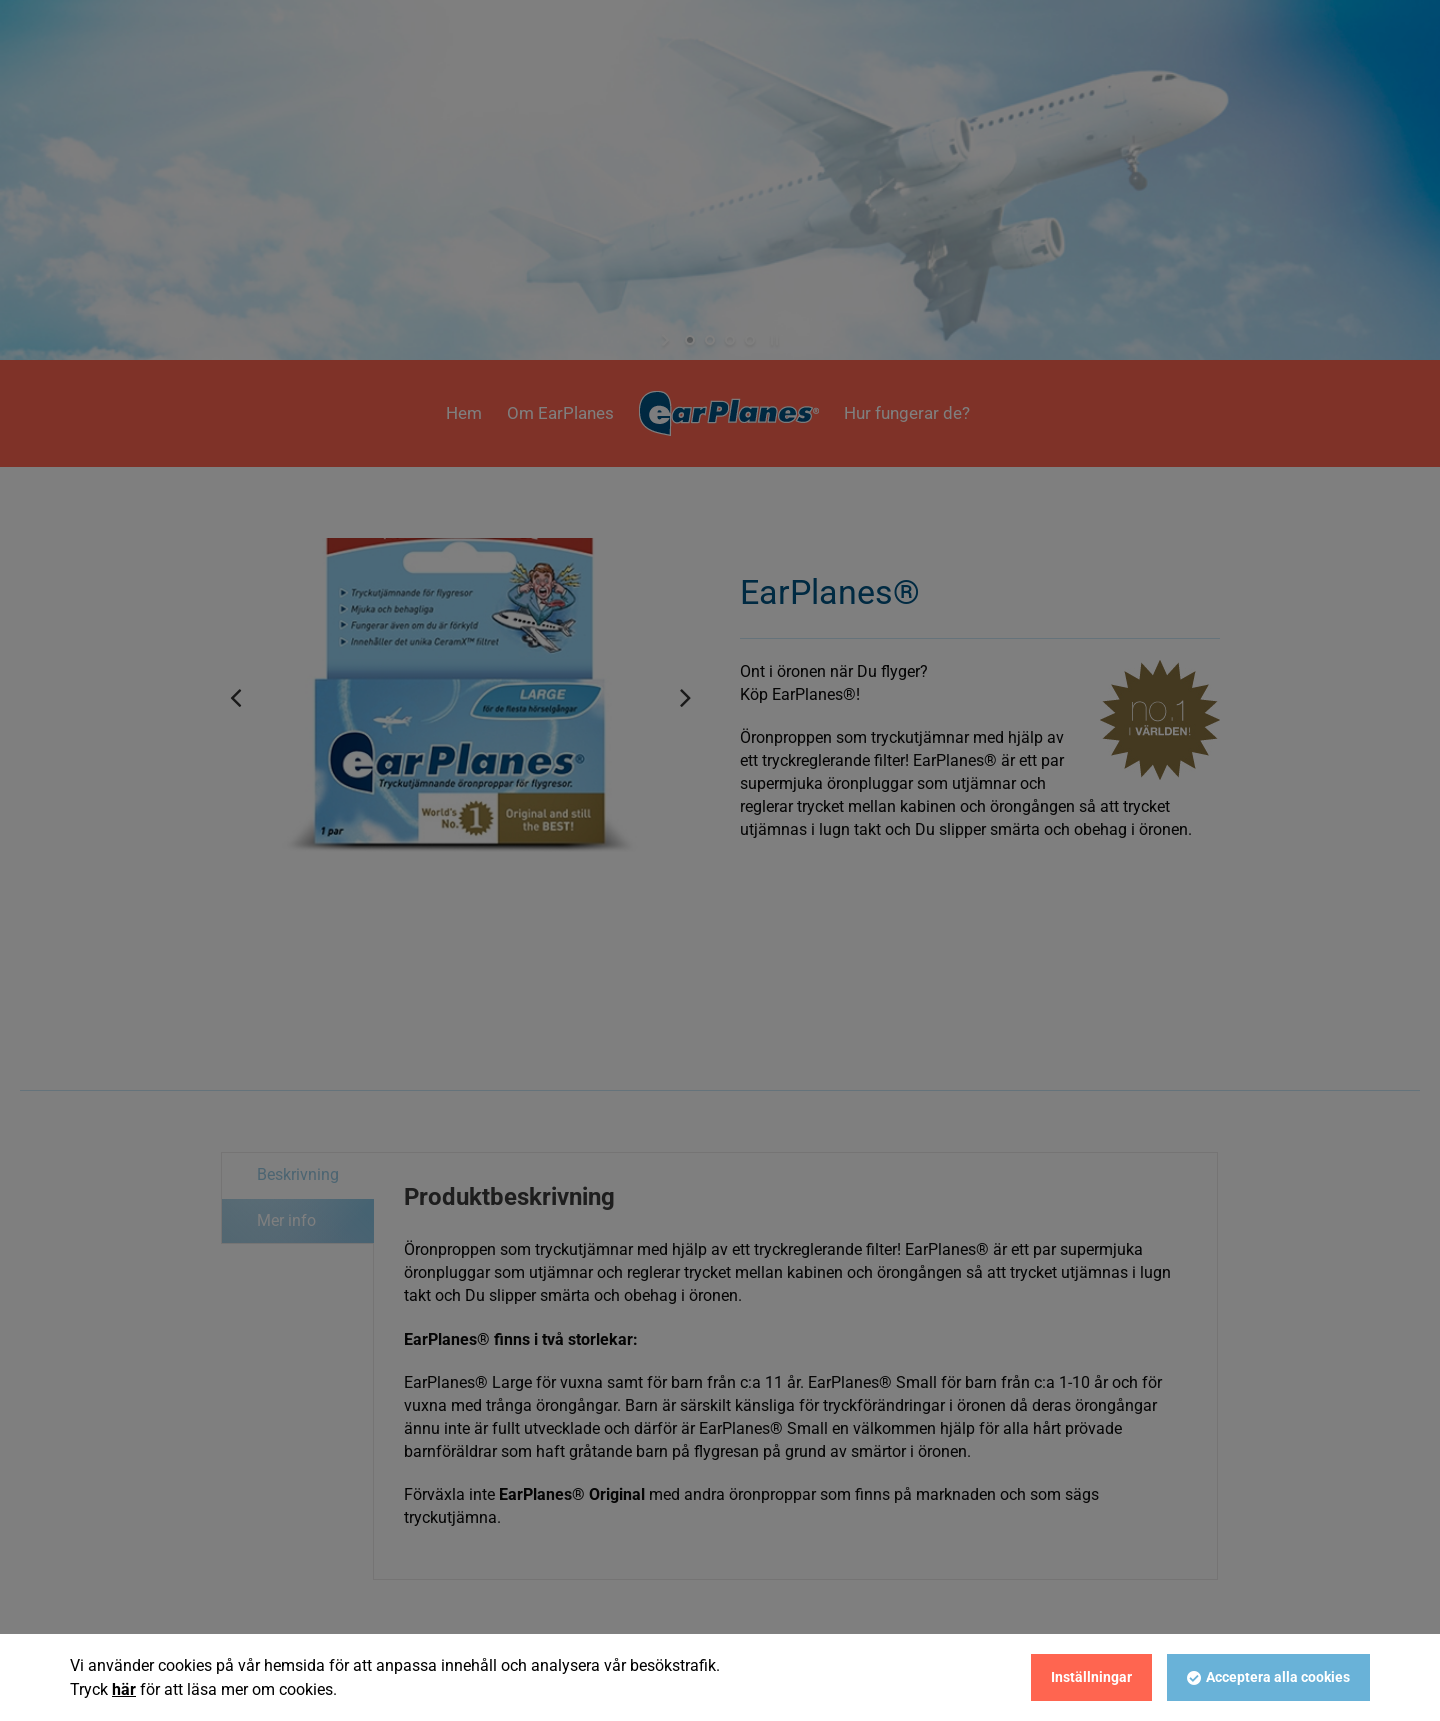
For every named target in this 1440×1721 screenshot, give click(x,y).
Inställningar (1091, 1677)
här (124, 1689)
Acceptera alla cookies (1278, 1677)
